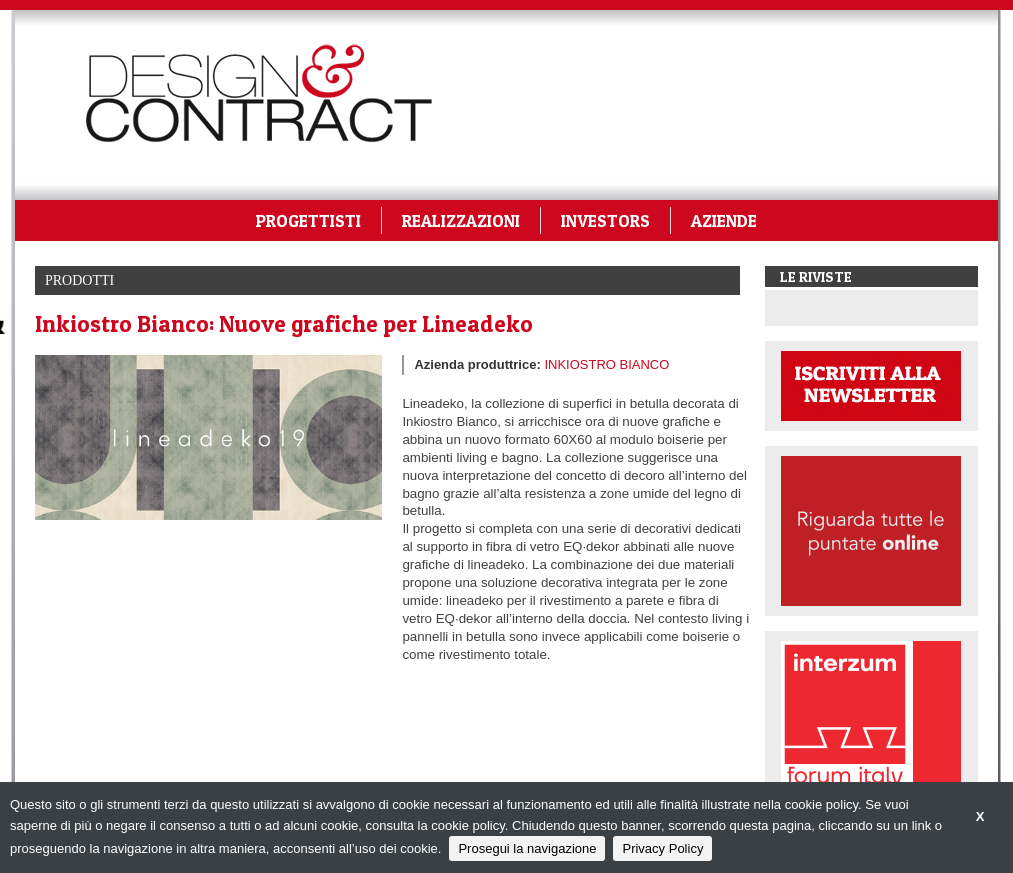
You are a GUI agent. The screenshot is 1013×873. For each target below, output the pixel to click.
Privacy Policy (662, 848)
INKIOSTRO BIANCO (606, 364)
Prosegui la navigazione (527, 848)
